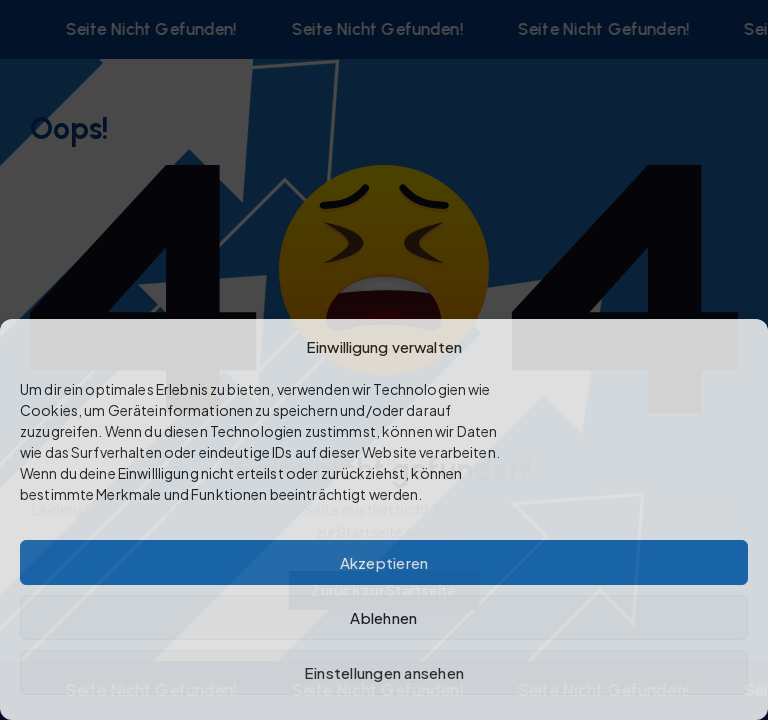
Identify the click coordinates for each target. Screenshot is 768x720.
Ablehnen (383, 617)
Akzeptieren (384, 562)
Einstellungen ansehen (384, 672)
